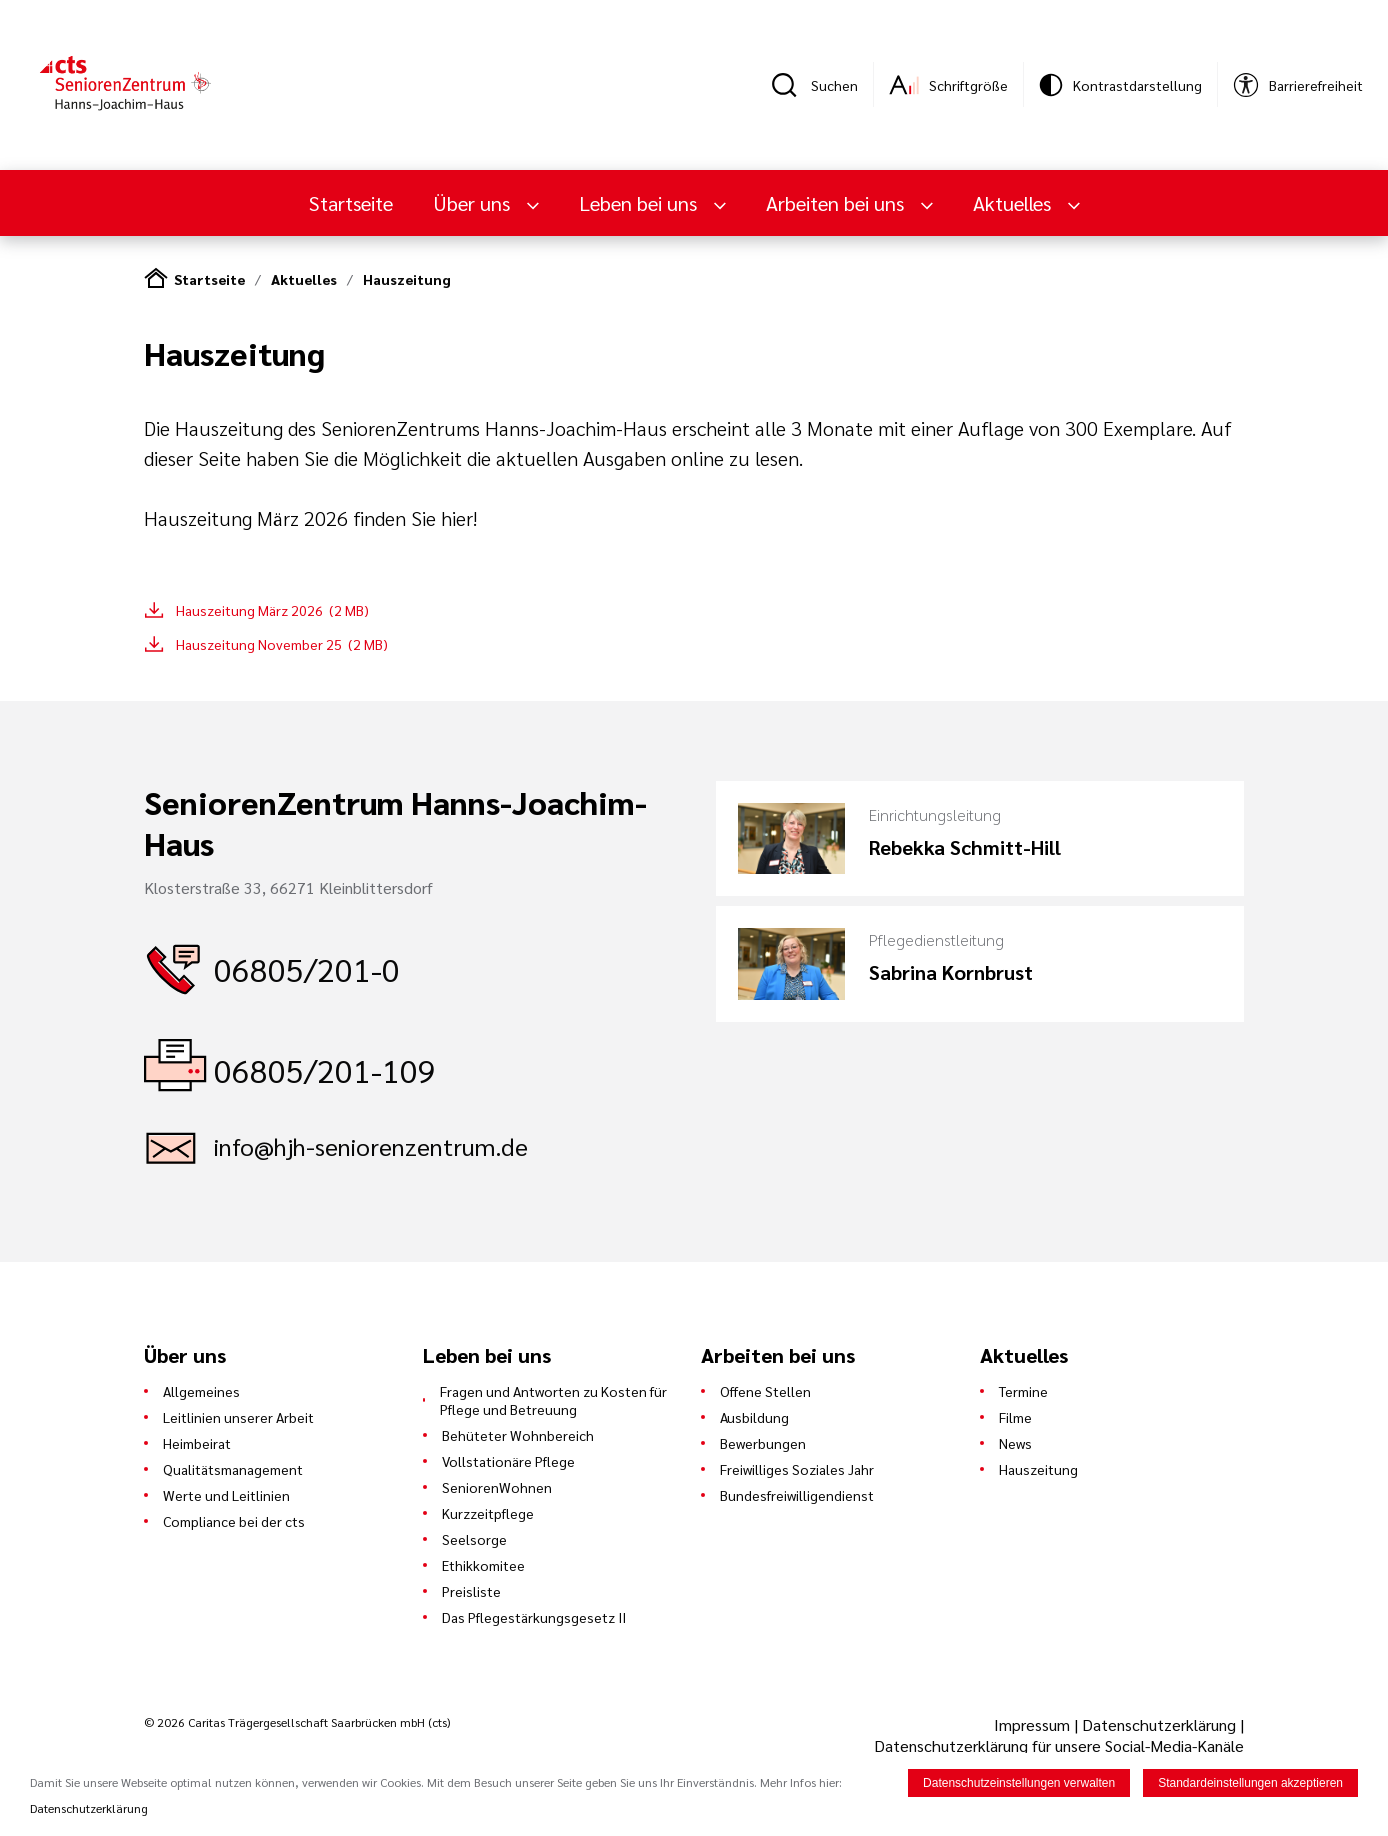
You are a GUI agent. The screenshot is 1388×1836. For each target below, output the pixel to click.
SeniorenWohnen (497, 1487)
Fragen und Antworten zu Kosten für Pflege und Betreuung (553, 1400)
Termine (1023, 1391)
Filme (1015, 1417)
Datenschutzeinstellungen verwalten (1019, 1785)
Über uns (474, 203)
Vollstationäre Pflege (508, 1461)
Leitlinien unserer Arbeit (238, 1417)
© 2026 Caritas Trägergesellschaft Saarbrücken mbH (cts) (297, 1722)
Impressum (1034, 1724)
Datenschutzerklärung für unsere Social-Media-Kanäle (1059, 1745)
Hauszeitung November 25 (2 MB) (282, 644)
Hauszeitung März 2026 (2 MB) (272, 610)
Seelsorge (474, 1539)
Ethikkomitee (483, 1565)
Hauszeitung (407, 279)
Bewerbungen (763, 1443)
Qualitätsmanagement (233, 1469)
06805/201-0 (307, 968)
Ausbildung (754, 1417)
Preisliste (471, 1591)
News (1015, 1443)
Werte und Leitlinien (226, 1495)
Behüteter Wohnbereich (518, 1435)
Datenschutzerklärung (1159, 1724)
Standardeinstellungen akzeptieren (1250, 1785)
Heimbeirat (197, 1443)
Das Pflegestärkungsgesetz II (534, 1617)
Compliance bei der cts (234, 1521)
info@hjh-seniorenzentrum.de (371, 1146)
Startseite (351, 203)
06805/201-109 (325, 1069)
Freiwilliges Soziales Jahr (797, 1469)
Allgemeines (201, 1391)
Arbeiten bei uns (837, 203)
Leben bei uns (640, 203)
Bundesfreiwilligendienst (797, 1495)
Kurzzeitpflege (488, 1513)
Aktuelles (1014, 203)
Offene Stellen (765, 1391)
